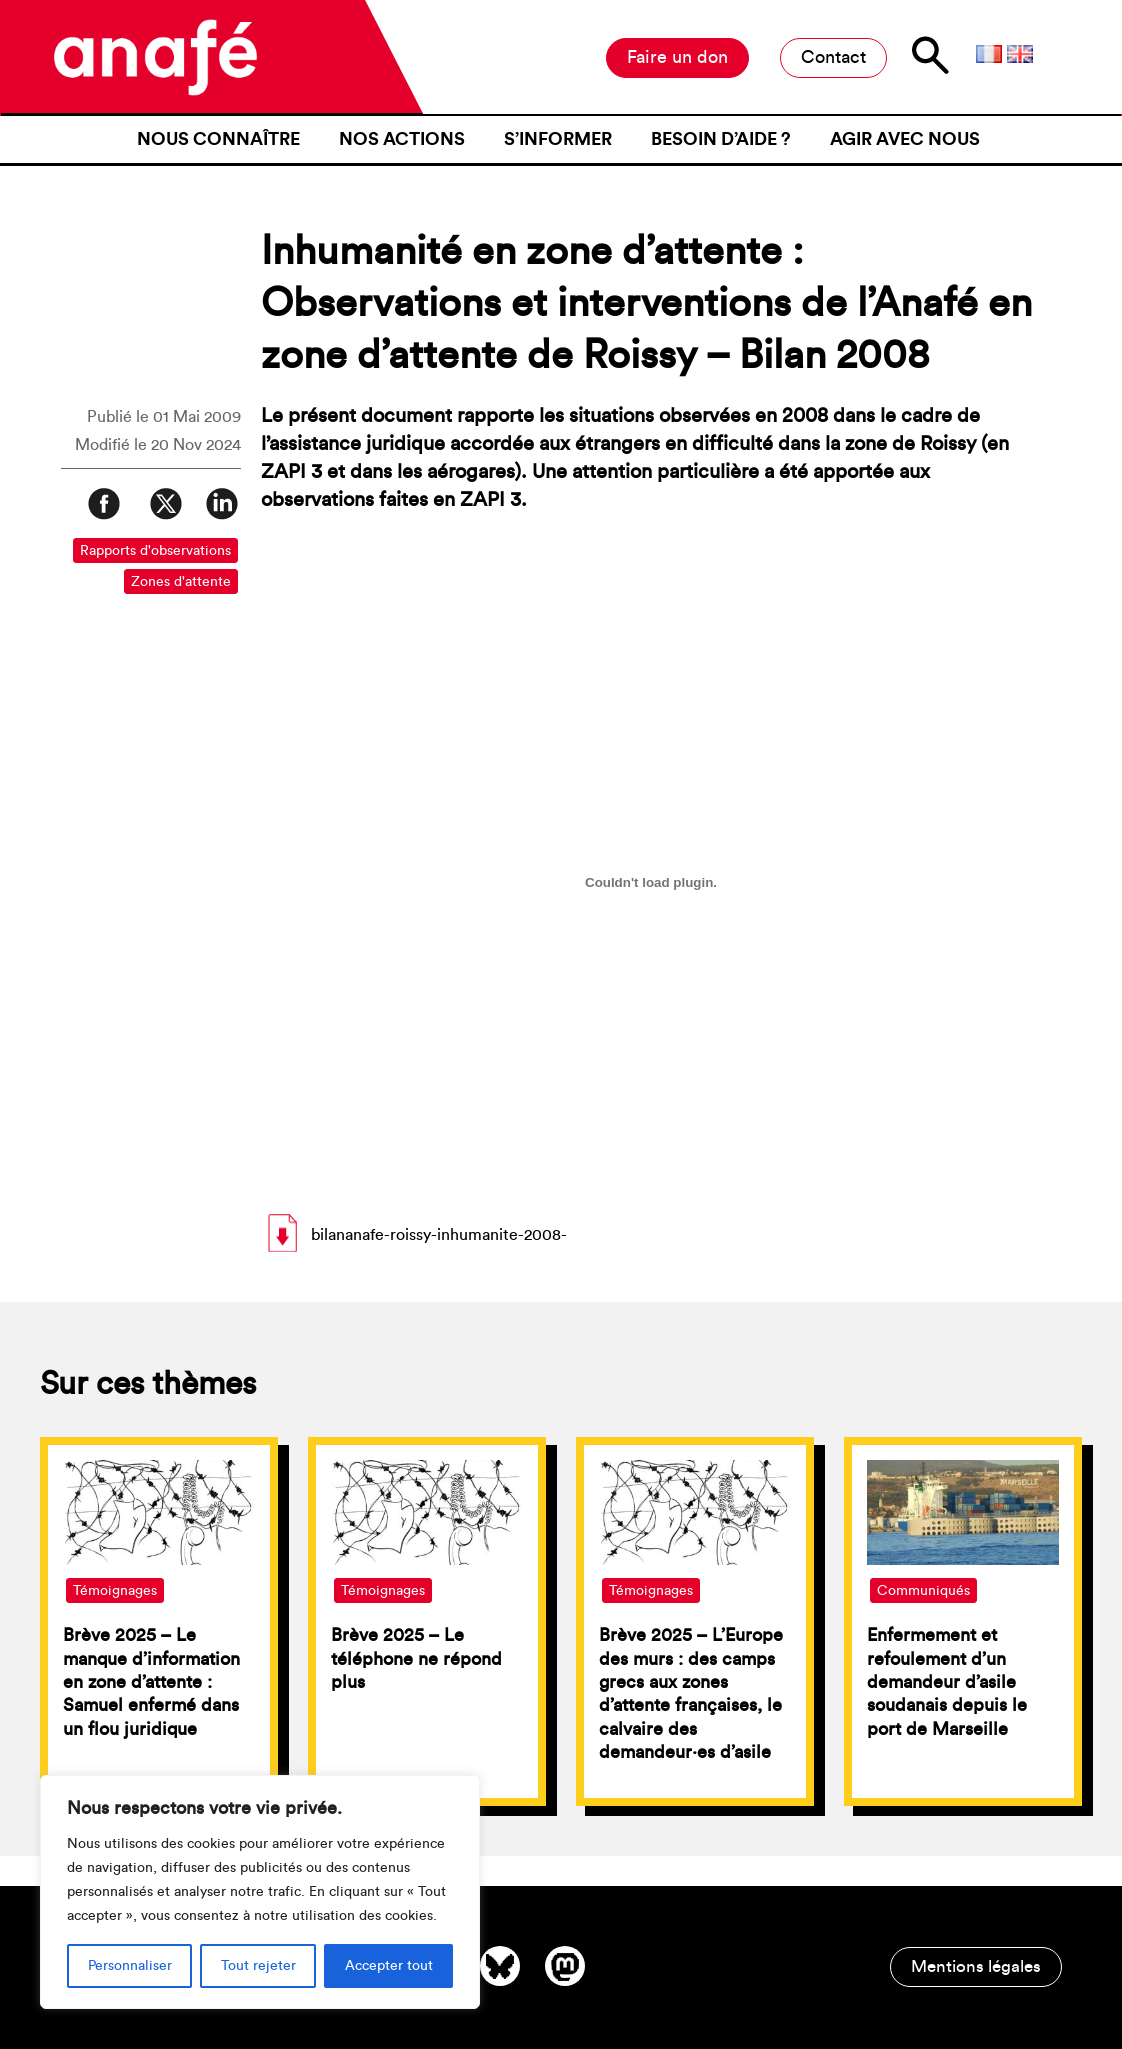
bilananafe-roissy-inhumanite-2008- (439, 1235)
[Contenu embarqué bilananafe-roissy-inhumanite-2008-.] (651, 882)
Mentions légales (976, 1966)
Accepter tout (389, 1966)
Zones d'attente (181, 582)
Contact (833, 57)
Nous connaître (218, 139)
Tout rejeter (258, 1966)
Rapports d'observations (155, 551)
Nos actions (402, 139)
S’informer (558, 139)
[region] (260, 1892)
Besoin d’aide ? (721, 139)
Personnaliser (130, 1966)
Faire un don (677, 57)
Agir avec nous (905, 139)
